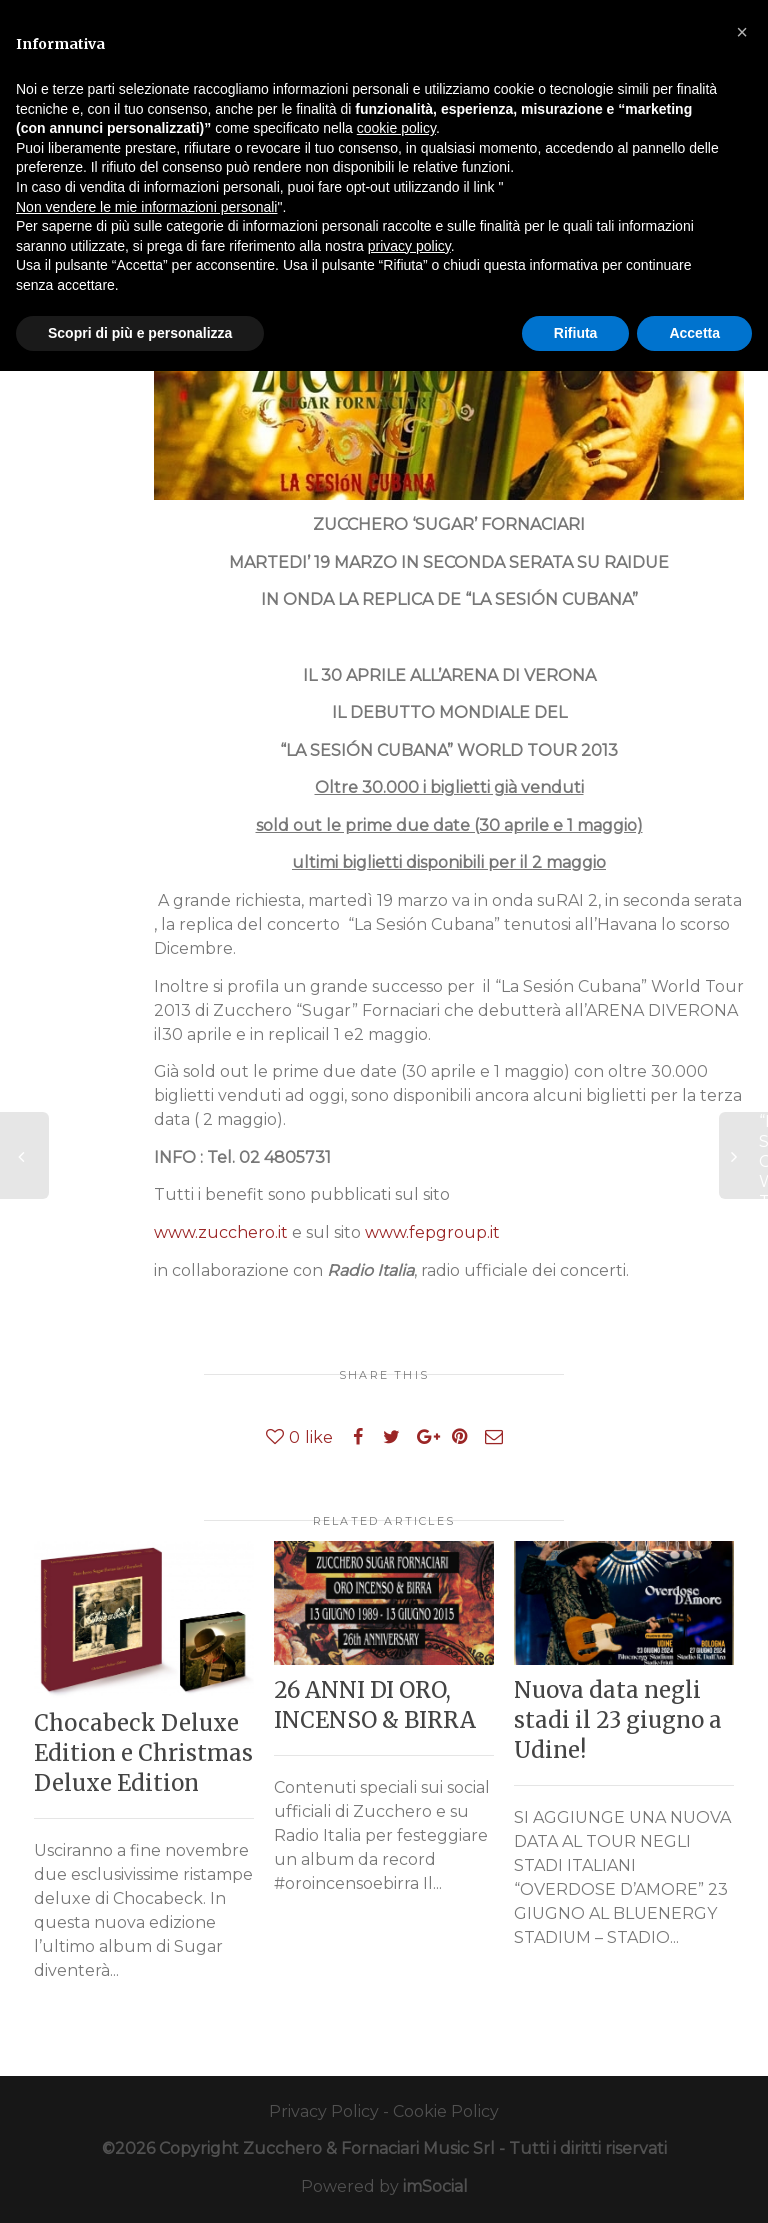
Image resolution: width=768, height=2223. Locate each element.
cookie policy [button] (396, 128)
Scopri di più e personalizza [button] (140, 333)
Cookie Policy (446, 2111)
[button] (742, 32)
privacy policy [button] (409, 246)
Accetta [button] (694, 333)
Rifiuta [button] (576, 333)
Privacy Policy (324, 2111)
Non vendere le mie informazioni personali (146, 207)
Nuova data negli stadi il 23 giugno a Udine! (618, 1720)
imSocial (435, 2186)
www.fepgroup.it (432, 1232)
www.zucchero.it (221, 1232)
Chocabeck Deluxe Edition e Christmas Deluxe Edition (143, 1753)
